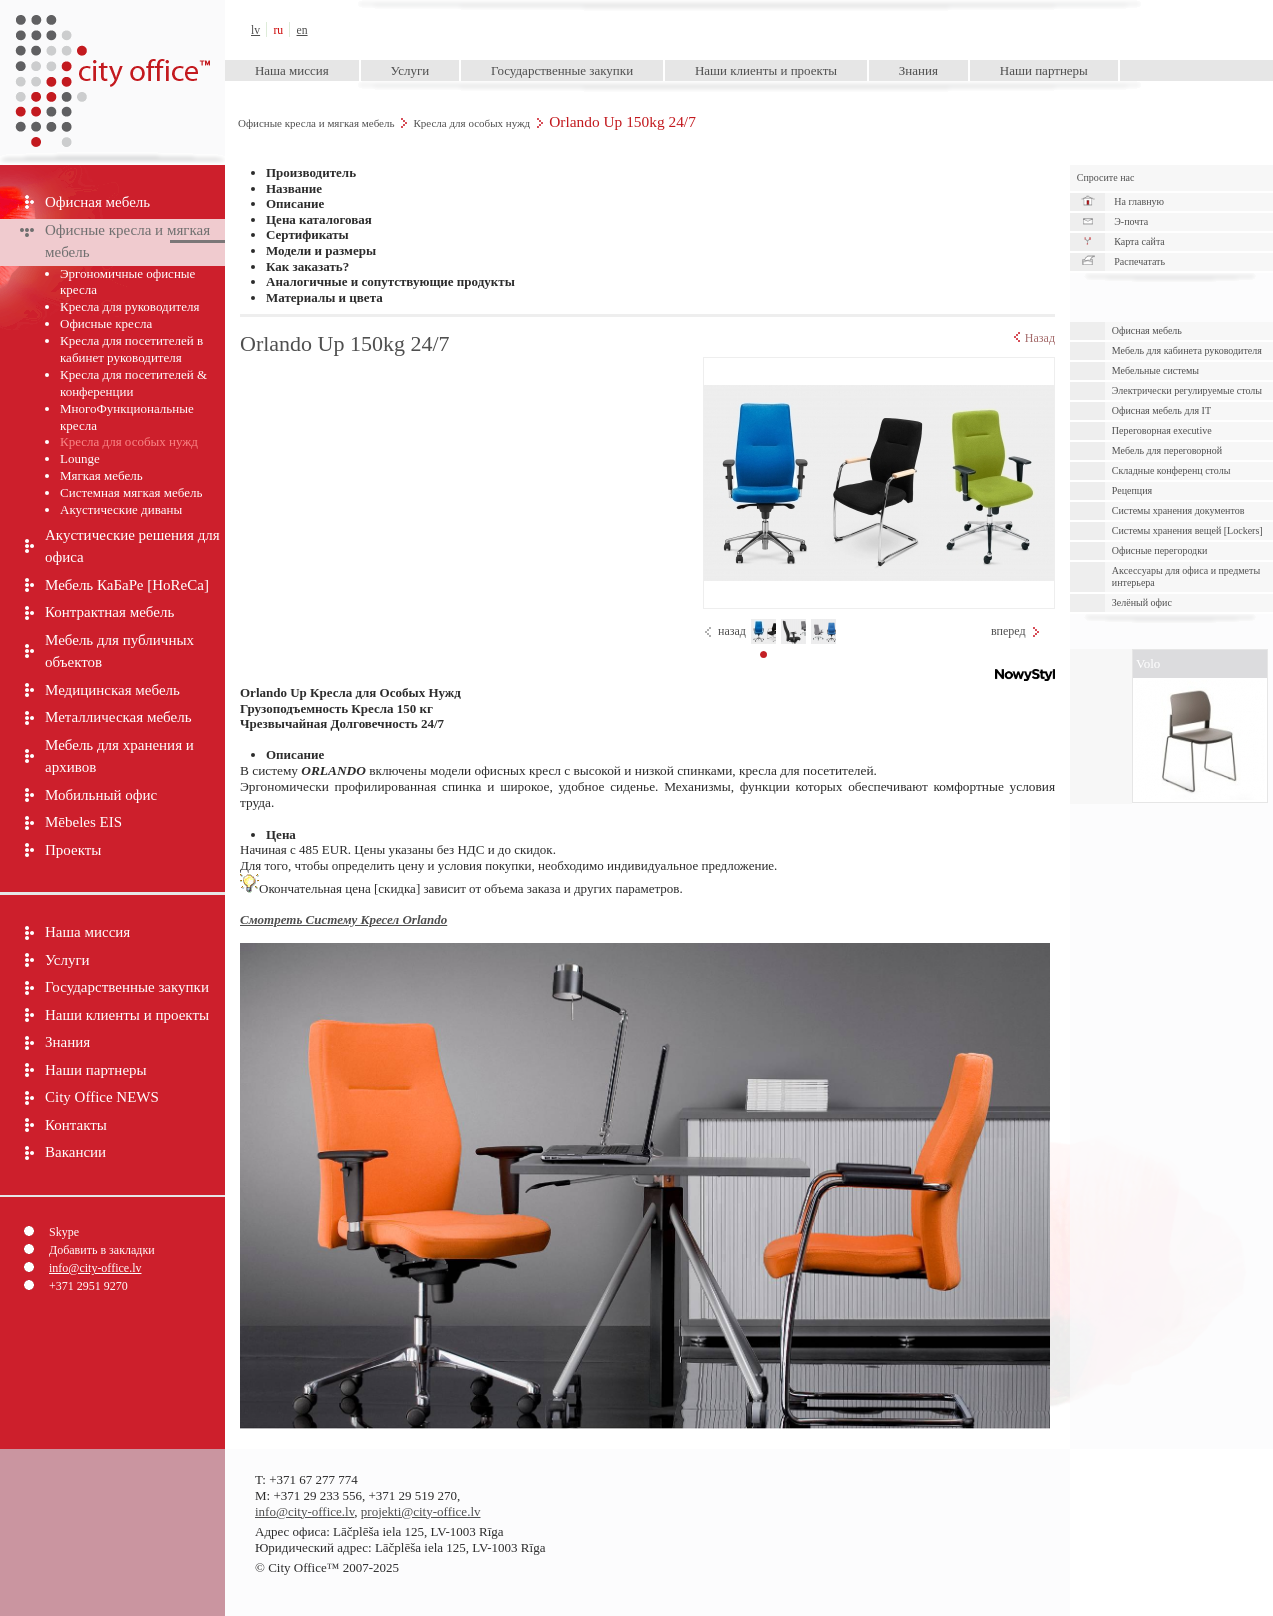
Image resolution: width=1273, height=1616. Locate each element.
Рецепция (1132, 490)
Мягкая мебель (101, 475)
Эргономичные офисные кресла (127, 282)
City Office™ (112, 29)
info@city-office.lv (95, 1268)
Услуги (410, 70)
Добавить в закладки (102, 1250)
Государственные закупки (562, 70)
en (302, 30)
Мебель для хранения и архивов (119, 756)
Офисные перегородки (1160, 550)
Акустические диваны (121, 509)
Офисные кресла (106, 323)
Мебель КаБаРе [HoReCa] (127, 585)
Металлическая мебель (118, 717)
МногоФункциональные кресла (127, 417)
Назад (1034, 338)
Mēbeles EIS (83, 822)
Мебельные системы (1155, 370)
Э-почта (1131, 221)
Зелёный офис (1142, 602)
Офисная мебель (97, 202)
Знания (918, 70)
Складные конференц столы (1171, 470)
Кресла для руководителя (130, 306)
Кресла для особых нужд (471, 123)
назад (732, 631)
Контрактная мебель (109, 612)
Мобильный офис (101, 795)
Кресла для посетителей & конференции (133, 383)
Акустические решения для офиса (132, 546)
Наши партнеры (1044, 70)
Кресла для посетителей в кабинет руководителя (131, 349)
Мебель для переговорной (1167, 450)
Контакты (76, 1125)
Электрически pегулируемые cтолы (1187, 390)
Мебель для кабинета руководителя (1187, 350)
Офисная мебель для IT (1161, 410)
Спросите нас (1106, 177)
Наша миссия (292, 70)
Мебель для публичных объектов (119, 651)
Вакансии (75, 1152)
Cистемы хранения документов (1178, 510)
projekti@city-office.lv (421, 1511)
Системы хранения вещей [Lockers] (1187, 530)
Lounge (80, 458)
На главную (1139, 201)
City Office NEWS (102, 1097)
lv (255, 30)
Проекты (73, 850)
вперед (1008, 631)
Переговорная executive (1162, 430)
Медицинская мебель (112, 690)
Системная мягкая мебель (131, 492)
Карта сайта (1139, 241)
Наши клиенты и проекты (766, 70)
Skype (64, 1232)
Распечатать (1139, 261)
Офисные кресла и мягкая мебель (316, 123)
